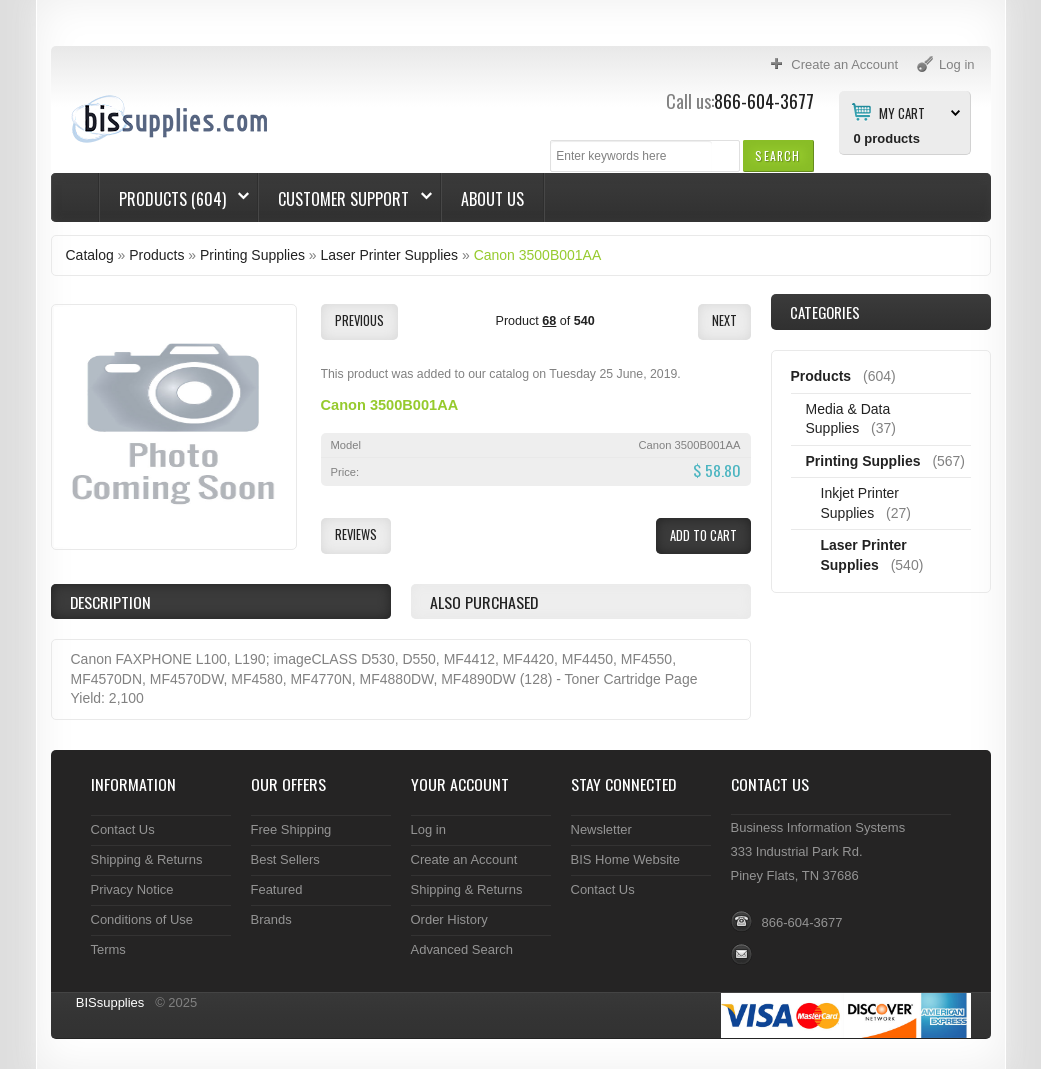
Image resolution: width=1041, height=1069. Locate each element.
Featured (277, 889)
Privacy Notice (132, 889)
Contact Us (123, 829)
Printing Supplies (252, 255)
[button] (777, 155)
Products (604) (174, 199)
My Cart (902, 112)
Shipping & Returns (147, 859)
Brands (271, 919)
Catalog (90, 255)
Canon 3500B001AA (538, 255)
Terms (108, 949)
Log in (428, 829)
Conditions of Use (142, 919)
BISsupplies (110, 1002)
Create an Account (464, 859)
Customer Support (345, 199)
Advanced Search (462, 949)
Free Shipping (291, 829)
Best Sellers (285, 859)
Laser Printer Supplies (390, 255)
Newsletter (601, 829)
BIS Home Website (625, 859)
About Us (492, 199)
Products (156, 255)
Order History (449, 919)
